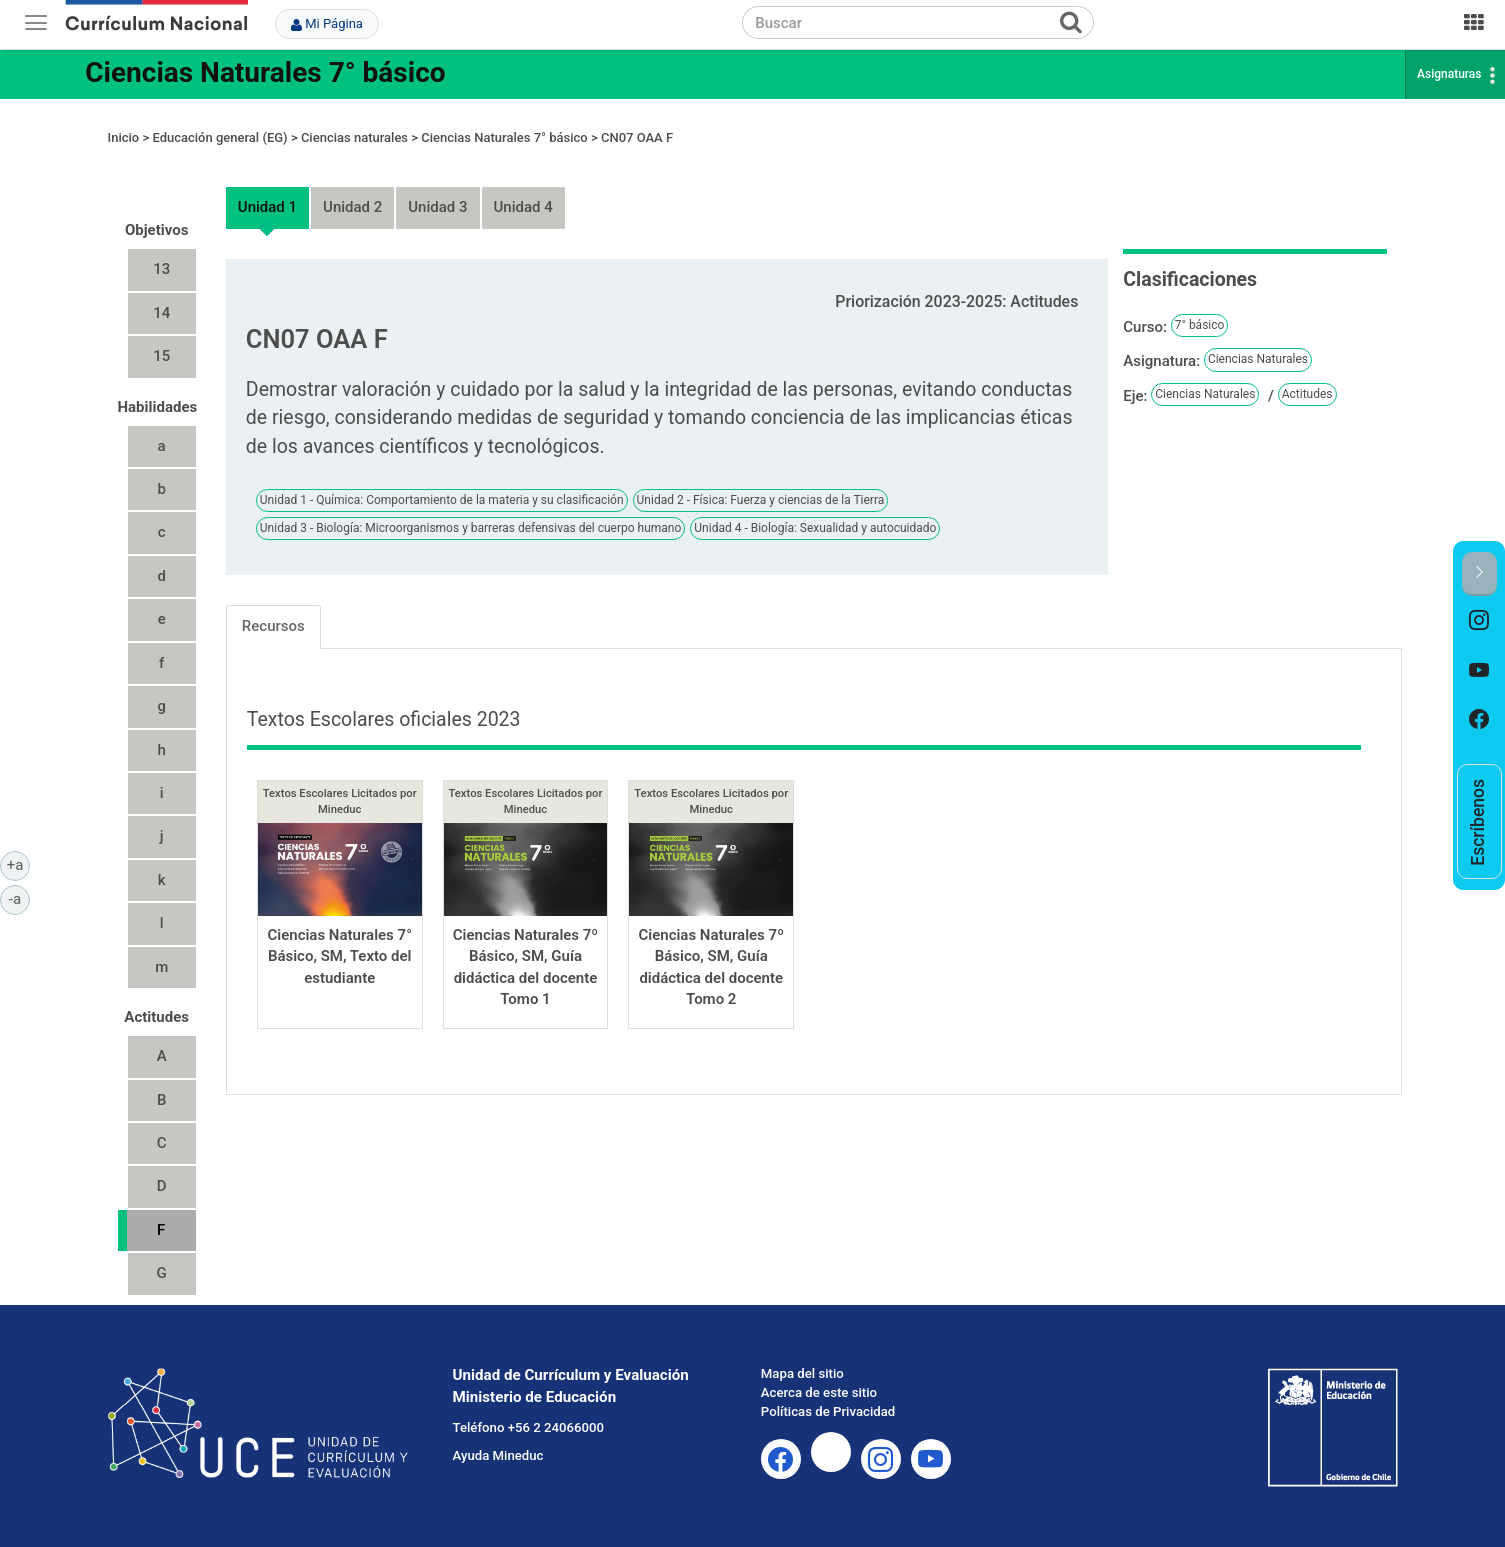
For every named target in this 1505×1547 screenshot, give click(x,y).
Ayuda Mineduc (498, 1455)
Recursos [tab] (273, 626)
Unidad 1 (267, 207)
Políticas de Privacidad (828, 1411)
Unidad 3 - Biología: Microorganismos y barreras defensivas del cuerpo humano (470, 528)
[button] (1479, 573)
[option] (1479, 621)
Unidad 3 (437, 207)
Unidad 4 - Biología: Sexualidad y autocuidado (815, 528)
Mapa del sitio (802, 1373)
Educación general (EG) (219, 137)
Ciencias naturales (354, 137)
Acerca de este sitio (819, 1392)
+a (18, 864)
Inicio (124, 137)
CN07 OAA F (637, 137)
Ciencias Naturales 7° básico (265, 72)
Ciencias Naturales (1258, 359)
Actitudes (1307, 394)
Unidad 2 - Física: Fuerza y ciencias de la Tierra (761, 500)
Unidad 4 (523, 207)
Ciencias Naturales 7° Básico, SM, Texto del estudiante (340, 956)
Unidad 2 (352, 207)
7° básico (1200, 325)
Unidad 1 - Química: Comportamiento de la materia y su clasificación (442, 500)
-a (19, 898)
